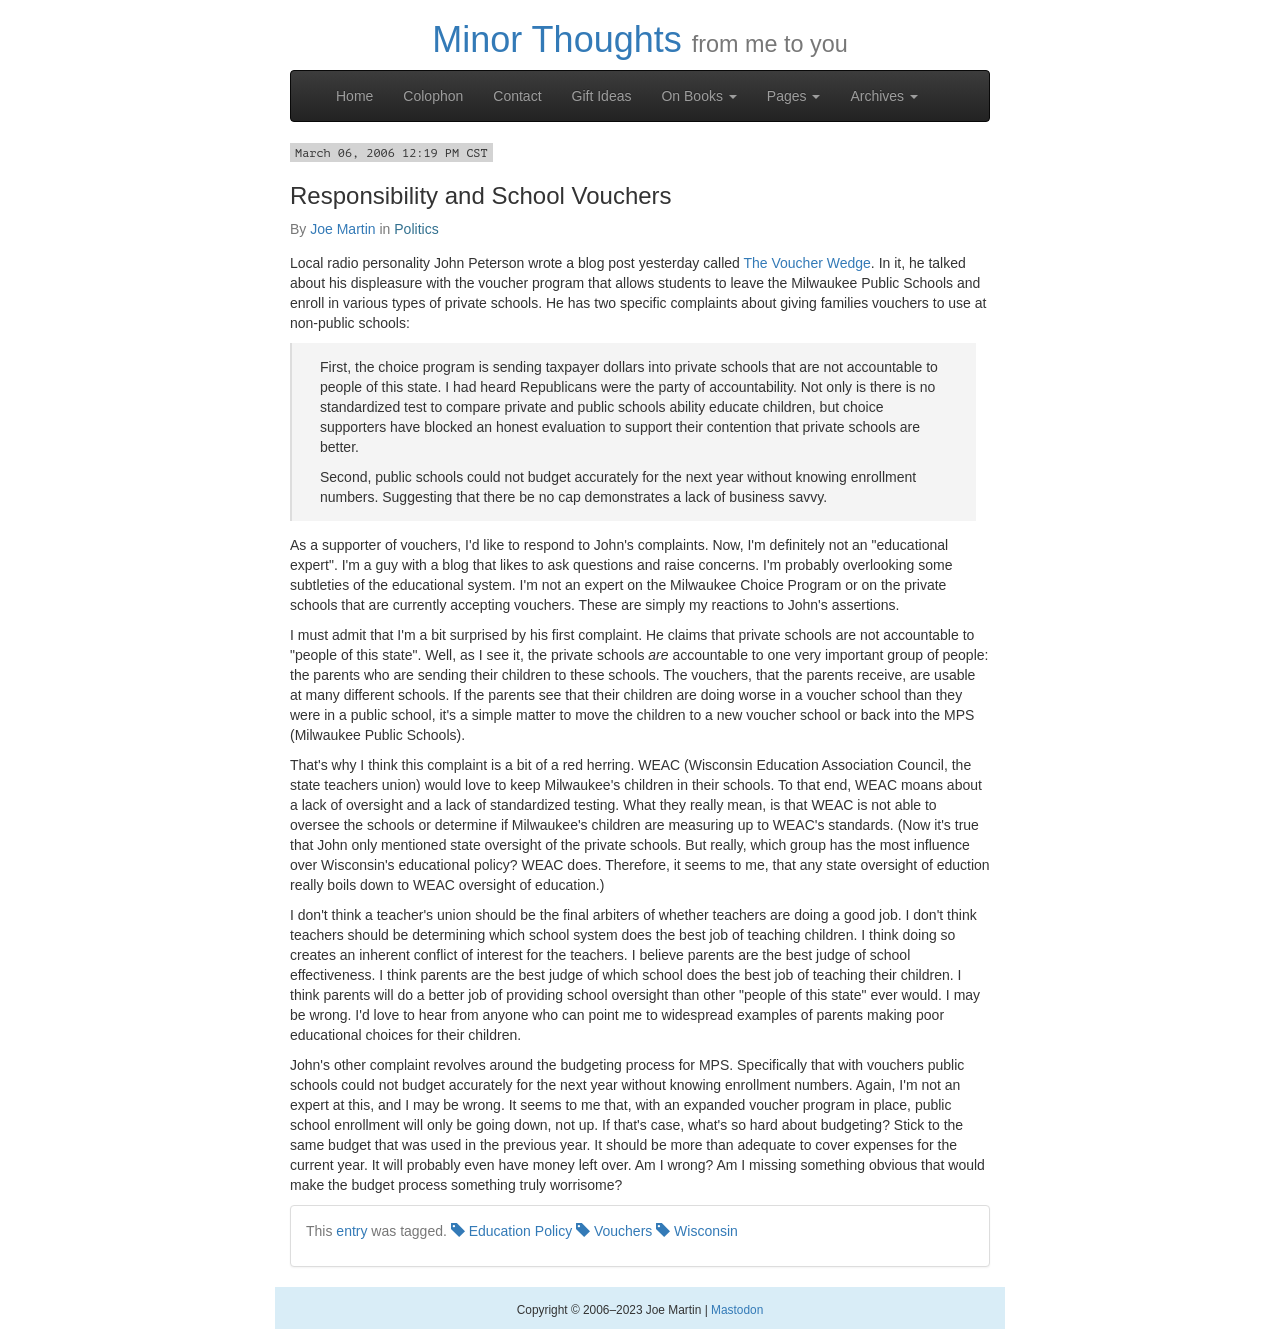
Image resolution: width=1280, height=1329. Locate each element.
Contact (517, 96)
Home (354, 96)
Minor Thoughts (556, 39)
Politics (416, 229)
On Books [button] (698, 96)
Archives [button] (884, 96)
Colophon (433, 96)
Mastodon (737, 1310)
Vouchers (614, 1231)
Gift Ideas (602, 96)
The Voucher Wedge (806, 263)
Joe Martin (342, 229)
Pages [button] (794, 96)
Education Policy (511, 1231)
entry (351, 1231)
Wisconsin (697, 1231)
